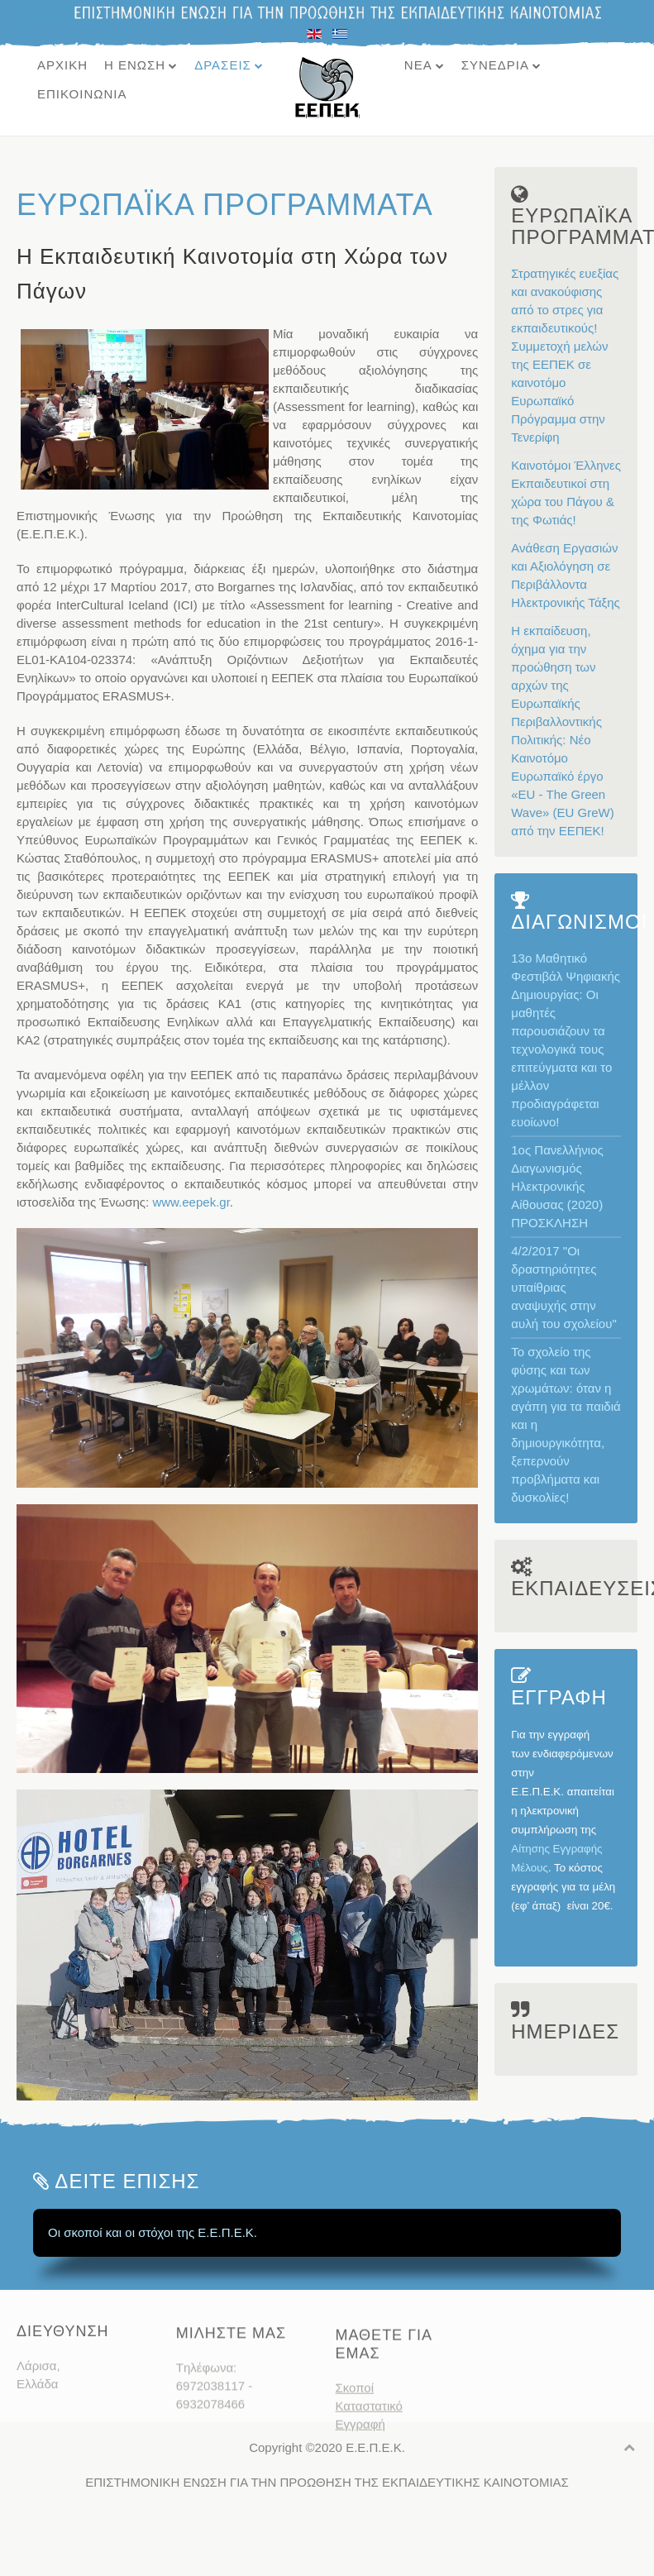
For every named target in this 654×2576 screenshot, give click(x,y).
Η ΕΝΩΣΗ (134, 65)
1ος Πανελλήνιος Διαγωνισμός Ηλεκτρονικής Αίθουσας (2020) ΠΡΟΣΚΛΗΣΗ (557, 1186)
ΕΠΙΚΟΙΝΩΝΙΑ (82, 94)
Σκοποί (355, 2427)
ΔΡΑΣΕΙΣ (222, 65)
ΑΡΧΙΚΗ (62, 65)
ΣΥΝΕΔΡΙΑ (495, 65)
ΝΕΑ (418, 65)
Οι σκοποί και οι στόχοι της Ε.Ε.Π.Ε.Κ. (152, 2232)
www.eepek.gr (190, 1202)
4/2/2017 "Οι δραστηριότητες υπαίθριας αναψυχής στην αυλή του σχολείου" (564, 1287)
